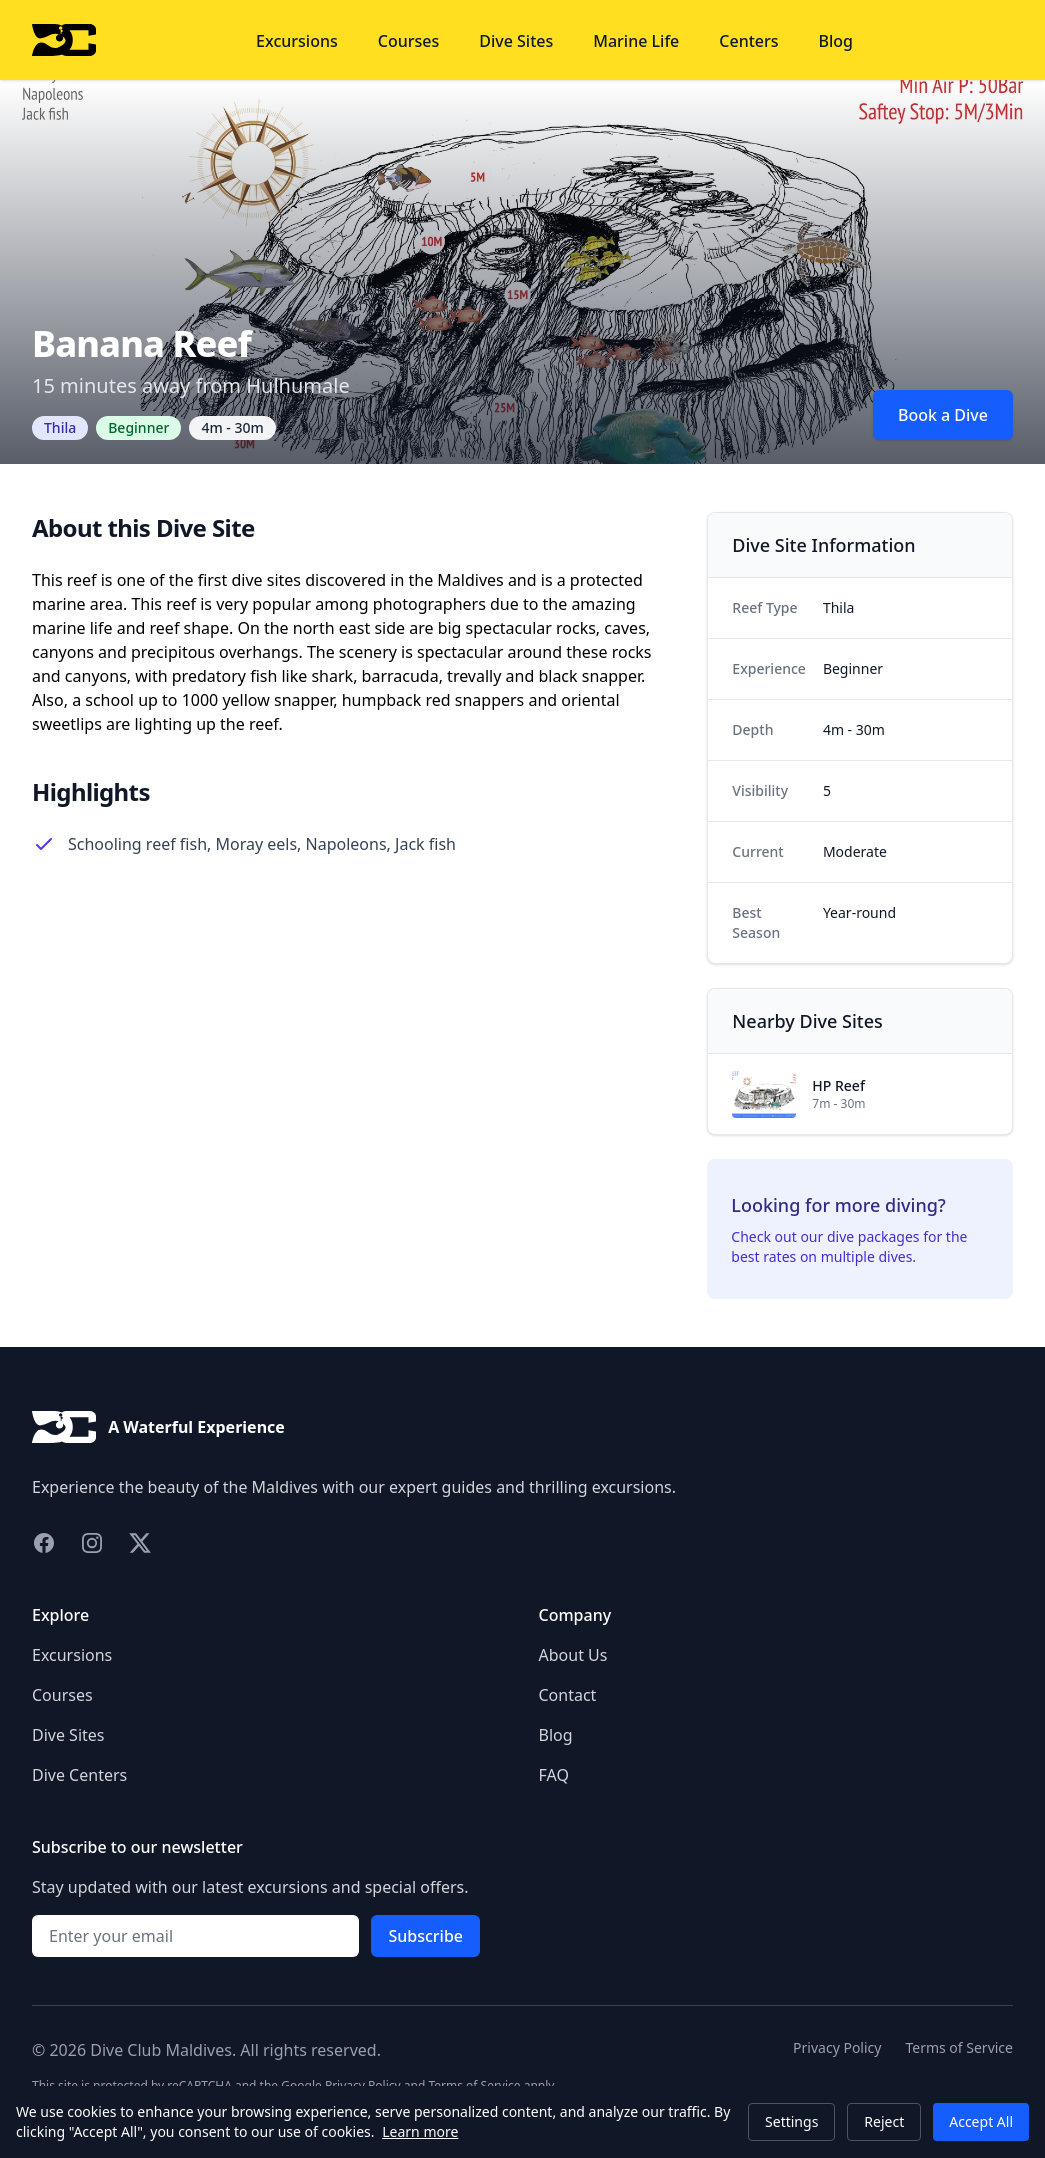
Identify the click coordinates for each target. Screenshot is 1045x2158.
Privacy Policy (837, 2047)
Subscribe (425, 1936)
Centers (748, 41)
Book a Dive (943, 415)
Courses (408, 41)
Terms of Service (959, 2047)
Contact (568, 1695)
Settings (791, 2121)
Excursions (297, 41)
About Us (573, 1655)
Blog (836, 41)
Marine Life (636, 41)
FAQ (554, 1775)
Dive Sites (516, 41)
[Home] (64, 40)
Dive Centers (79, 1775)
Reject (884, 2121)
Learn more (420, 2131)
